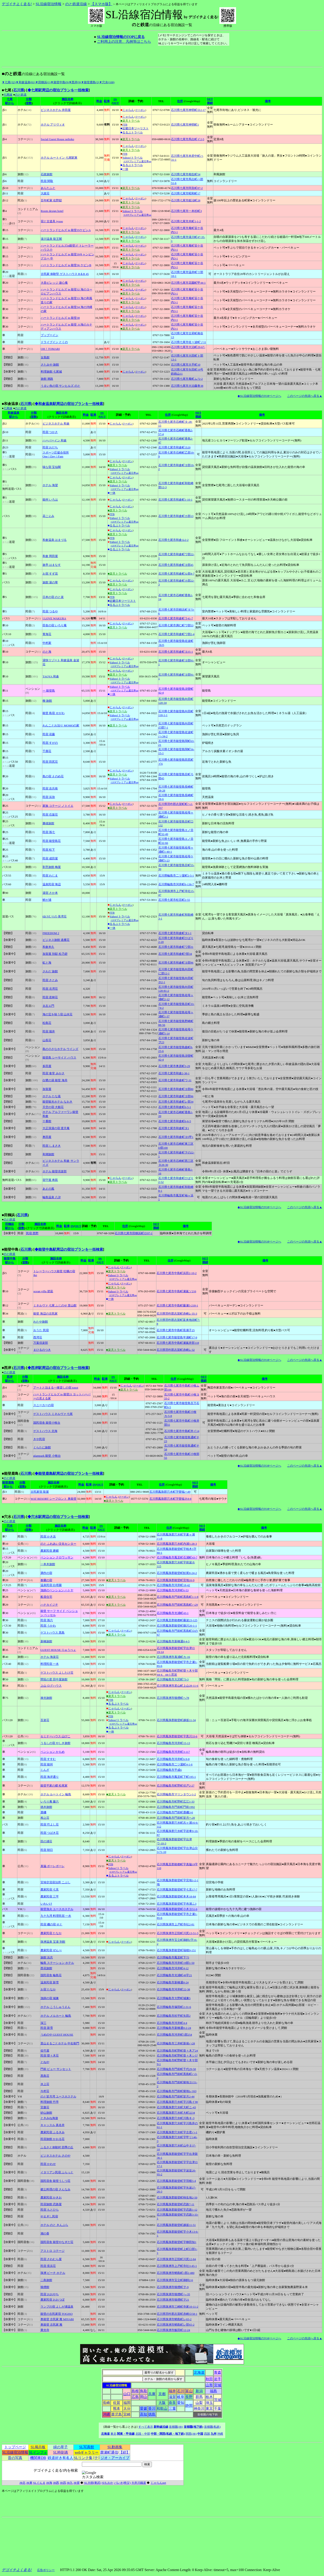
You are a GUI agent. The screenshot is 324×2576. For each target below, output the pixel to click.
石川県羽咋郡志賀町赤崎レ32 (176, 1349)
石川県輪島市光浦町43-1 (173, 1613)
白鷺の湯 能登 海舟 (55, 1080)
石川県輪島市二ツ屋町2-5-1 (176, 875)
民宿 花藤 (49, 734)
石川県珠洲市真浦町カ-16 (173, 1657)
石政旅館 (46, 174)
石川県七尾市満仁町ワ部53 (176, 625)
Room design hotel (52, 211)
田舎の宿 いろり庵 (55, 625)
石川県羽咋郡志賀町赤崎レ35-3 (177, 1313)
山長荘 (47, 1040)
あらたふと (48, 188)
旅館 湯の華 (50, 582)
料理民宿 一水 (49, 1664)
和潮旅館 (48, 1154)
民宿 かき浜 (48, 1536)
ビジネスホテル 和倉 (56, 423)
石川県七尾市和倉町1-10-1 (175, 499)
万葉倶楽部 (40, 1342)
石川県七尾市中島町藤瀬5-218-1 (177, 1305)
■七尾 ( (7, 90)
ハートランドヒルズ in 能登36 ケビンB (66, 265)
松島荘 (47, 1023)
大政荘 (45, 193)
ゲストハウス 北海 (45, 1431)
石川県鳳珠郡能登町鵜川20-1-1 (177, 1625)
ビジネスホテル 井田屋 (56, 110)
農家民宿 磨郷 (49, 1550)
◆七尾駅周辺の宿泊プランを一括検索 (58, 90)
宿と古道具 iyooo (52, 221)
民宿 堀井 (49, 1031)
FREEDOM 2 (51, 933)
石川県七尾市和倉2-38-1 (174, 1073)
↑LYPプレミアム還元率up (137, 161)
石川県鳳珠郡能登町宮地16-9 (175, 1580)
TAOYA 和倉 (51, 676)
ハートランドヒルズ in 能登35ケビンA (66, 230)
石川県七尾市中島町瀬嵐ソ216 (176, 1291)
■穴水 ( (7, 1517)
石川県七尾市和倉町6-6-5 (174, 1121)
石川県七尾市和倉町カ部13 (176, 516)
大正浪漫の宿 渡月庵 (56, 1128)
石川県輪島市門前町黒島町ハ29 (177, 1604)
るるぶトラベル (132, 132)
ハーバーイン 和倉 (55, 440)
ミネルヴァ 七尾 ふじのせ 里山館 (54, 1305)
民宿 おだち (50, 447)
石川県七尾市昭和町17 (185, 193)
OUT (115, 103)
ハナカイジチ (49, 1604)
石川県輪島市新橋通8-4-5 (173, 1641)
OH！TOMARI (50, 349)
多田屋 (47, 1066)
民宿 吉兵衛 (50, 788)
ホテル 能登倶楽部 (55, 1171)
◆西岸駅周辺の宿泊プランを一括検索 (58, 1368)
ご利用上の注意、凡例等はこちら (124, 41)
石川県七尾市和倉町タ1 (173, 1128)
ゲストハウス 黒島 (52, 1632)
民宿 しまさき (52, 1145)
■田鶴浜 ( (9, 1215)
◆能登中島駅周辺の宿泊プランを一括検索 (69, 1249)
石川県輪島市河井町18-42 (173, 1585)
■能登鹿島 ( (11, 1473)
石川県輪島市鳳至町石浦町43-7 (177, 1557)
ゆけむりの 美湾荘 (55, 916)
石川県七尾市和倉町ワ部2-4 (176, 634)
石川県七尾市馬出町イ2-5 (187, 139)
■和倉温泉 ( (11, 404)
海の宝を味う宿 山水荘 (57, 1014)
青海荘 (47, 634)
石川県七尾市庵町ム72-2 (187, 378)
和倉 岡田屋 (50, 556)
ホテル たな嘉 (52, 1096)
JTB (124, 124)
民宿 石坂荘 (50, 814)
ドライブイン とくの (54, 342)
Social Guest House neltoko (57, 139)
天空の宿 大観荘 (53, 1107)
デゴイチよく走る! (17, 4)
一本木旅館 (47, 1564)
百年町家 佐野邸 (51, 200)
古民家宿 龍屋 (40, 1491)
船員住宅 (46, 1596)
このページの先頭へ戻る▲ (304, 396)
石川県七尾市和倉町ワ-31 (174, 1080)
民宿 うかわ (48, 1625)
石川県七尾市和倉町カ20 (174, 447)
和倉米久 (48, 947)
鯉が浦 (47, 899)
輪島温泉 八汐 (52, 1197)
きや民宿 (39, 1439)
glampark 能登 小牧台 (47, 1455)
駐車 (107, 101)
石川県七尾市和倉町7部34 (175, 953)
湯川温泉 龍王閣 (51, 239)
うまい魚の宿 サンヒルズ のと (60, 385)
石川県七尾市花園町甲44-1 (188, 282)
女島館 (45, 357)
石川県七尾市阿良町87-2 (187, 188)
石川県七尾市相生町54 (185, 174)
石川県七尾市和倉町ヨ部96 (176, 962)
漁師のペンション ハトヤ (56, 1590)
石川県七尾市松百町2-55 (174, 899)
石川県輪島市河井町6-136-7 (176, 884)
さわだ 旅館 (50, 971)
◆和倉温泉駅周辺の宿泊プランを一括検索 (69, 404)
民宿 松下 (49, 849)
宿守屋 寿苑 (50, 1180)
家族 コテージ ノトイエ (58, 805)
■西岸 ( (7, 1368)
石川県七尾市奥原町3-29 (174, 1066)
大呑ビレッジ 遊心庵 (54, 282)
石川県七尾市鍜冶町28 (185, 200)
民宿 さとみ (50, 980)
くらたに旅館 (42, 1447)
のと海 (47, 651)
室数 (29, 103)
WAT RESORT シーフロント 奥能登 (53, 1498)
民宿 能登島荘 (52, 841)
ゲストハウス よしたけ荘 (56, 1672)
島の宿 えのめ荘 (53, 776)
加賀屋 (47, 1089)
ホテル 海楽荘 (49, 1657)
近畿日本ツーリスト (135, 128)
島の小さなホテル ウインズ (60, 1049)
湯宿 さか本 (50, 893)
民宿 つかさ (50, 432)
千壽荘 (47, 751)
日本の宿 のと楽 (53, 597)
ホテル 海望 (50, 485)
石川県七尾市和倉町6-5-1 (174, 1107)
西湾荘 (37, 1337)
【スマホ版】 (101, 4)
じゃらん (128, 110)
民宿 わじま (50, 875)
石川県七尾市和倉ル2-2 (173, 540)
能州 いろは (50, 499)
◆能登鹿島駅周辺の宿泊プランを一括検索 (69, 1473)
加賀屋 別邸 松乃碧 (55, 953)
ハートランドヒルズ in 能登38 (60, 317)
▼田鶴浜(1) (43, 82)
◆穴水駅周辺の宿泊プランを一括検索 (58, 1517)
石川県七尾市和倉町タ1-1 (174, 933)
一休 (125, 169)
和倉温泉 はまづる (55, 540)
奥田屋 (47, 1137)
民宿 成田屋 (50, 858)
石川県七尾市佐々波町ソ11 (188, 342)
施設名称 (67, 99)
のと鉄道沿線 (76, 4)
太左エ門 (48, 1005)
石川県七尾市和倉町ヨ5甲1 (176, 1137)
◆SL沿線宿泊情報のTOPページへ (259, 396)
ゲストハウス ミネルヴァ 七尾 (53, 1414)
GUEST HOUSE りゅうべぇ (58, 1650)
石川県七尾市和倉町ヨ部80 (176, 1089)
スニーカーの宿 (43, 1405)
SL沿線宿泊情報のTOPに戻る (121, 37)
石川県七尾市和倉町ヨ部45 (176, 564)
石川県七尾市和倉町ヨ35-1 (175, 651)
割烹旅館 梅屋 (52, 867)
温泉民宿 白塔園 (51, 1585)
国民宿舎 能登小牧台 (46, 1422)
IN (115, 99)
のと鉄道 (21, 94)
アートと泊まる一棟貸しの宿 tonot (55, 1387)
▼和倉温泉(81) (25, 82)
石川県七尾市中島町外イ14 (181, 1431)
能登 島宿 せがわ (54, 713)
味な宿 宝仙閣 (52, 467)
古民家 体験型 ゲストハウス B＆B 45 (65, 274)
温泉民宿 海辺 (52, 884)
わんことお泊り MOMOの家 (61, 725)
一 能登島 (49, 690)
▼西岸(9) (75, 82)
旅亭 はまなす (52, 564)
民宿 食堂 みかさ (54, 1073)
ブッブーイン (49, 335)
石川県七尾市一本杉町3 (186, 211)
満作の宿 (46, 1573)
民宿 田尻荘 (50, 761)
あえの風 (48, 1188)
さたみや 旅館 (50, 364)
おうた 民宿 (41, 1330)
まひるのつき (42, 1349)
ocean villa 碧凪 (43, 1291)
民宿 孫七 (49, 832)
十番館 (47, 1121)
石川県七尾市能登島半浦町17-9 (177, 1337)
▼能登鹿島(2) (90, 82)
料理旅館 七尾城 (51, 371)
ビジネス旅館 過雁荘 (56, 940)
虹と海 (47, 962)
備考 (268, 101)
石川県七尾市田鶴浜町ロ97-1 (133, 1233)
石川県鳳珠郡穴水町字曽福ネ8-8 (170, 1498)
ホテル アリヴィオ (53, 124)
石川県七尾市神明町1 (185, 124)
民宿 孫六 (46, 1620)
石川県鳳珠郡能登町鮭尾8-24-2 (177, 1573)
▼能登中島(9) (60, 82)
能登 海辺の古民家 (45, 1313)
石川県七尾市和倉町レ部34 (176, 1101)
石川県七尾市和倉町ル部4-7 (176, 573)
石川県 (18, 90)
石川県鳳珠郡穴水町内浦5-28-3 (177, 1543)
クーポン (140, 110)
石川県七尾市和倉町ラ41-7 (175, 618)
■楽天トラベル (130, 120)
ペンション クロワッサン (56, 1557)
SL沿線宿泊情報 (48, 4)
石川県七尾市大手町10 (185, 364)
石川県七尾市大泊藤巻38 (187, 385)
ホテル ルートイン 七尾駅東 (59, 157)
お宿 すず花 (50, 573)
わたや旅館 (40, 1321)
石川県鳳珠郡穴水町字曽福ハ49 (169, 1491)
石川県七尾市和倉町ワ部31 (176, 947)
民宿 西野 (32, 1233)
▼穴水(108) (107, 82)
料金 (99, 101)
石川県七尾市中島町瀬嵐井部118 (178, 1342)
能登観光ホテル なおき (57, 1101)
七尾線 (8, 94)
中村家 (47, 643)
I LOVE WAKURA (54, 618)
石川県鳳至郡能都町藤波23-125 (177, 1620)
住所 (180, 101)
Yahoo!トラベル (132, 157)
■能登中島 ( (11, 1249)
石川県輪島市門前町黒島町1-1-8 (177, 1596)
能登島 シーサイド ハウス (59, 1057)
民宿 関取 (47, 181)
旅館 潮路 (47, 378)
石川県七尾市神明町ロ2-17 (188, 110)
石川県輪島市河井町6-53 (173, 1590)
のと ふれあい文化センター (58, 1543)
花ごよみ (48, 516)
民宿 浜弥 (49, 797)
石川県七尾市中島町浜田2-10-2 (177, 1273)
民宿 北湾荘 (50, 988)
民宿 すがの (50, 742)
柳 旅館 (47, 700)
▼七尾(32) (9, 82)
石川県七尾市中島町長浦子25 (176, 1330)
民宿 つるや (50, 611)
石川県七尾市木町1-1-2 (186, 221)
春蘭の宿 (46, 1580)
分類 (29, 99)
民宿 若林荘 (50, 997)
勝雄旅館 (48, 823)
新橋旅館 (46, 1641)
